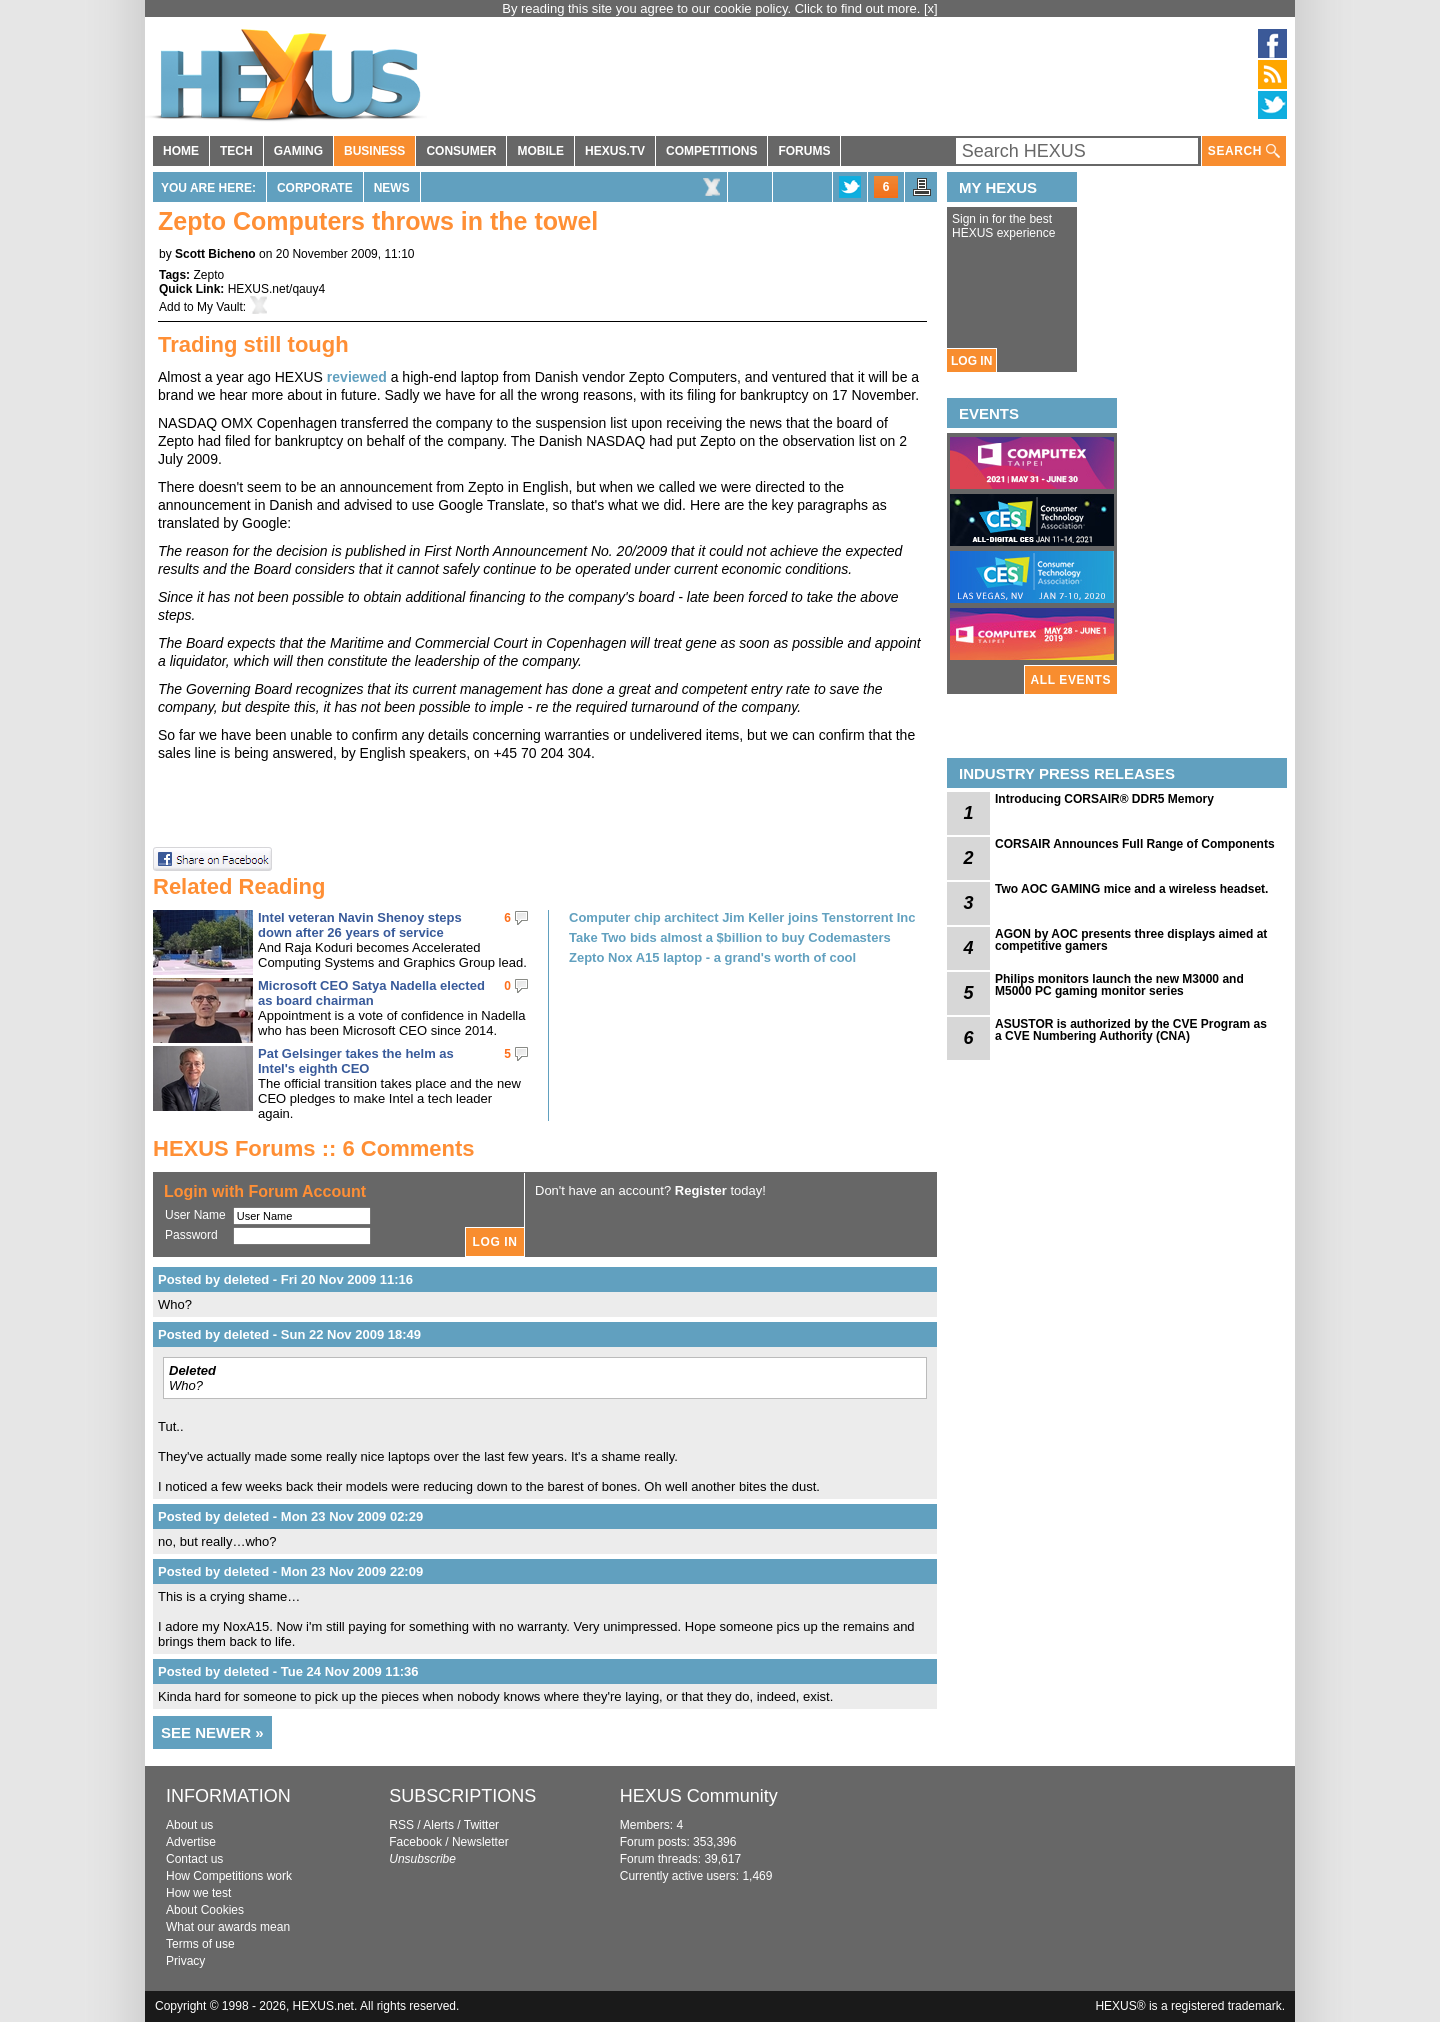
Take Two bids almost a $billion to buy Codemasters (730, 937)
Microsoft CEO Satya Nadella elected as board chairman (371, 993)
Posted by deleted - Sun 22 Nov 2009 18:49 (289, 1334)
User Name (195, 1215)
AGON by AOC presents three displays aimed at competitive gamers (1131, 940)
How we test (198, 1893)
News (392, 188)
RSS (401, 1825)
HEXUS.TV (615, 151)
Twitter (481, 1825)
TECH (236, 151)
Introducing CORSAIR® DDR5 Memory (1104, 799)
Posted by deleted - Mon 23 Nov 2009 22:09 (290, 1571)
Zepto (208, 275)
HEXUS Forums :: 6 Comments (314, 1148)
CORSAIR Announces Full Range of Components (1135, 844)
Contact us (194, 1859)
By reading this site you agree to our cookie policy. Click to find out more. (713, 8)
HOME (181, 151)
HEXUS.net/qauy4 (276, 289)
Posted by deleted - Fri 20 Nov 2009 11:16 (285, 1279)
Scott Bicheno (215, 254)
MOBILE (540, 151)
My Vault (220, 307)
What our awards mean (228, 1927)
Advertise (191, 1842)
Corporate (315, 188)
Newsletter (480, 1842)
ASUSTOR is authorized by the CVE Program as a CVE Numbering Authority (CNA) (1131, 1030)
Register (701, 1190)
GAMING (298, 151)
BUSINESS (374, 151)
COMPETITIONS (711, 151)
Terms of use (200, 1944)
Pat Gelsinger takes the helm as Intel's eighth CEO (356, 1061)
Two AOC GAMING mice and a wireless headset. (1131, 889)
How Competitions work (229, 1876)
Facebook (415, 1842)
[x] (931, 8)
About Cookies (205, 1910)
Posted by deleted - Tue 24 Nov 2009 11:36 (288, 1671)
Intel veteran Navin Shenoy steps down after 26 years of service (360, 925)
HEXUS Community (699, 1796)
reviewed (357, 377)
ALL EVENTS (1071, 680)
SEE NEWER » (212, 1732)
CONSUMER (461, 151)
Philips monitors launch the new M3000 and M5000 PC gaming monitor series (1119, 985)
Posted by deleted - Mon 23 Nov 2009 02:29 (290, 1516)
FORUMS (804, 151)
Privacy (185, 1961)
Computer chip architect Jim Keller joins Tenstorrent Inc (742, 917)
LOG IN (971, 361)
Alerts (438, 1825)
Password (191, 1235)
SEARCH (1244, 151)
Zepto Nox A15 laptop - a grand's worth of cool (712, 957)
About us (189, 1825)
